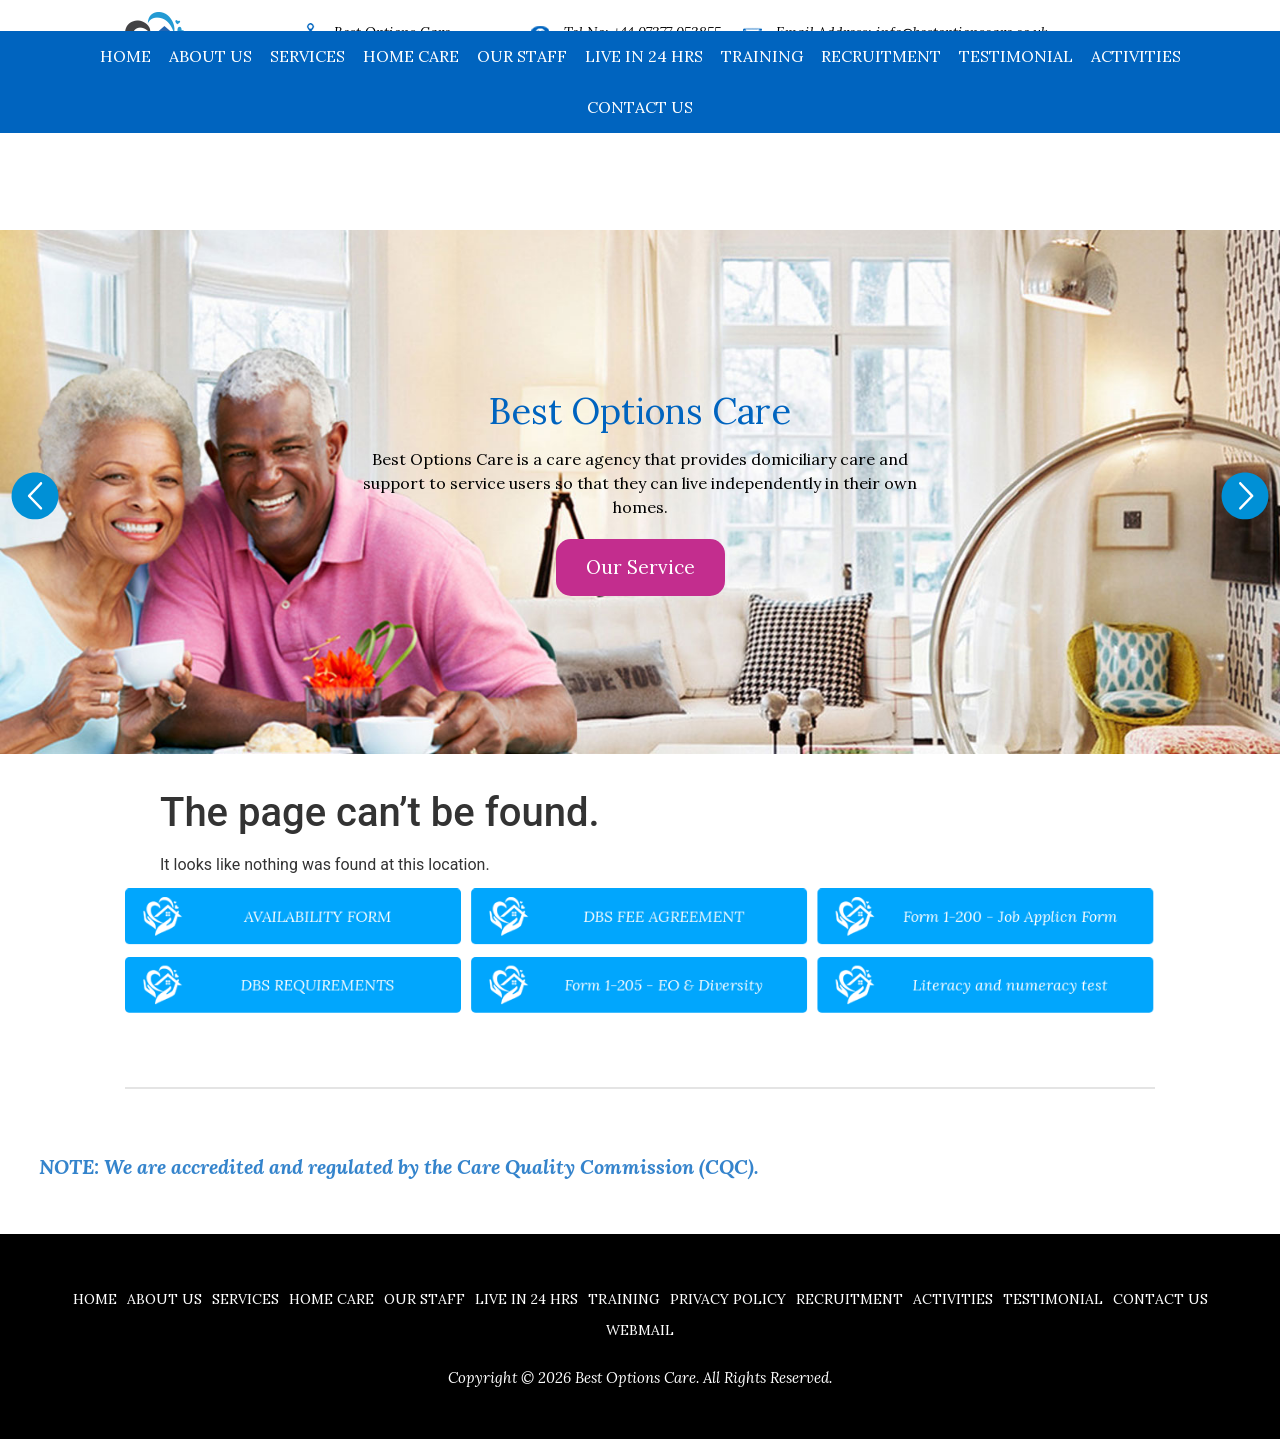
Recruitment (881, 153)
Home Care (411, 153)
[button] (35, 496)
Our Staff (522, 153)
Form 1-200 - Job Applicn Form (895, 929)
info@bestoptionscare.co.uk (962, 32)
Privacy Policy (728, 1299)
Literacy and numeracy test (895, 976)
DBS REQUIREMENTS (418, 976)
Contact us (640, 204)
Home (125, 153)
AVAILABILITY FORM (418, 929)
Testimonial (1016, 153)
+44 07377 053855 (667, 32)
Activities (1136, 153)
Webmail (640, 1330)
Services (307, 153)
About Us (210, 153)
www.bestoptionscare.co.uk (919, 60)
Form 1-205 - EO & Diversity (656, 976)
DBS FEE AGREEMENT (656, 929)
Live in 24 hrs (644, 153)
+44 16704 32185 (662, 60)
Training (762, 153)
